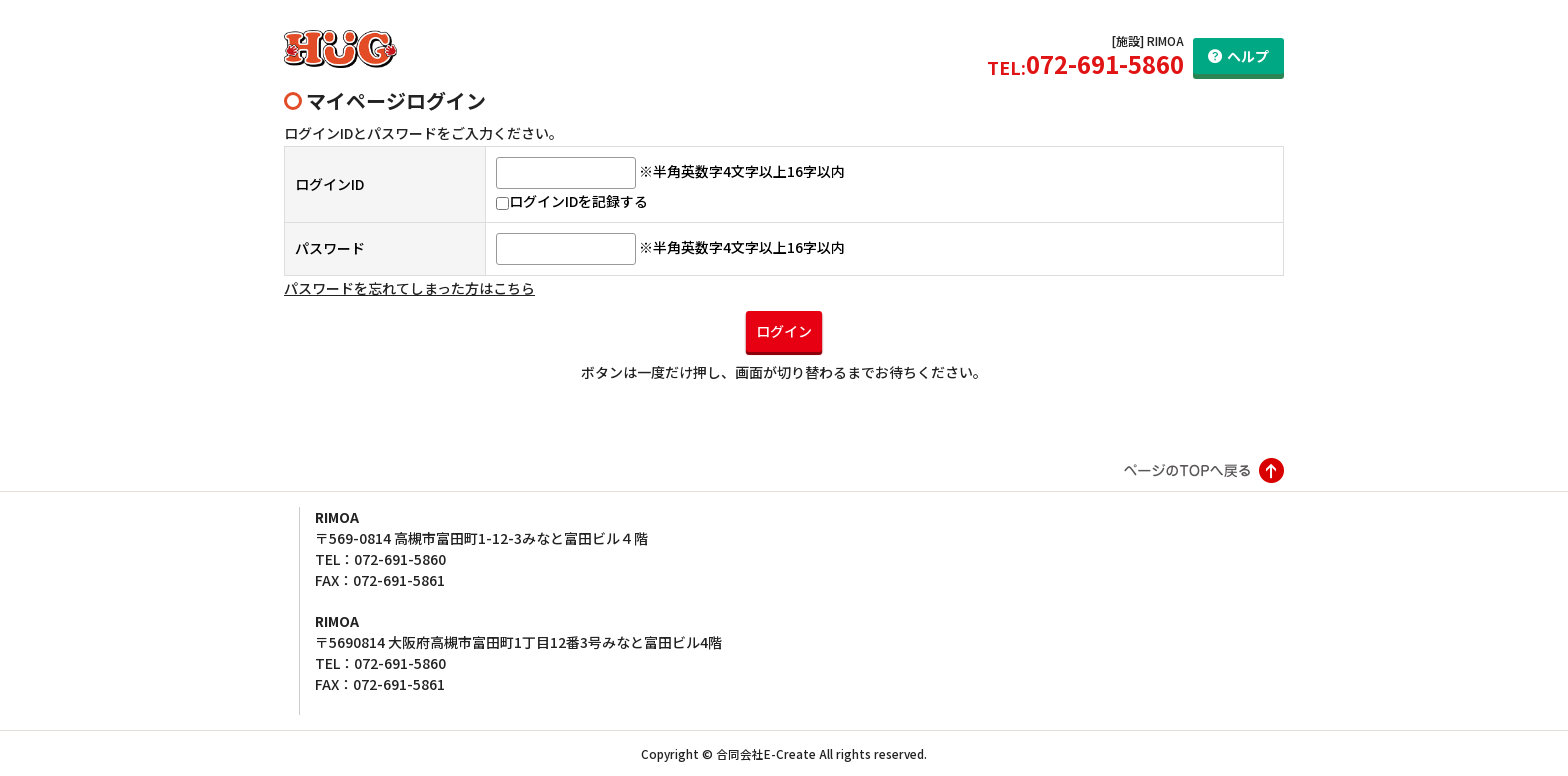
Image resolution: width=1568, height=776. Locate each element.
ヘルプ (1248, 56)
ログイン (784, 331)
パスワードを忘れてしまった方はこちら (409, 288)
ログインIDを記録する (572, 201)
